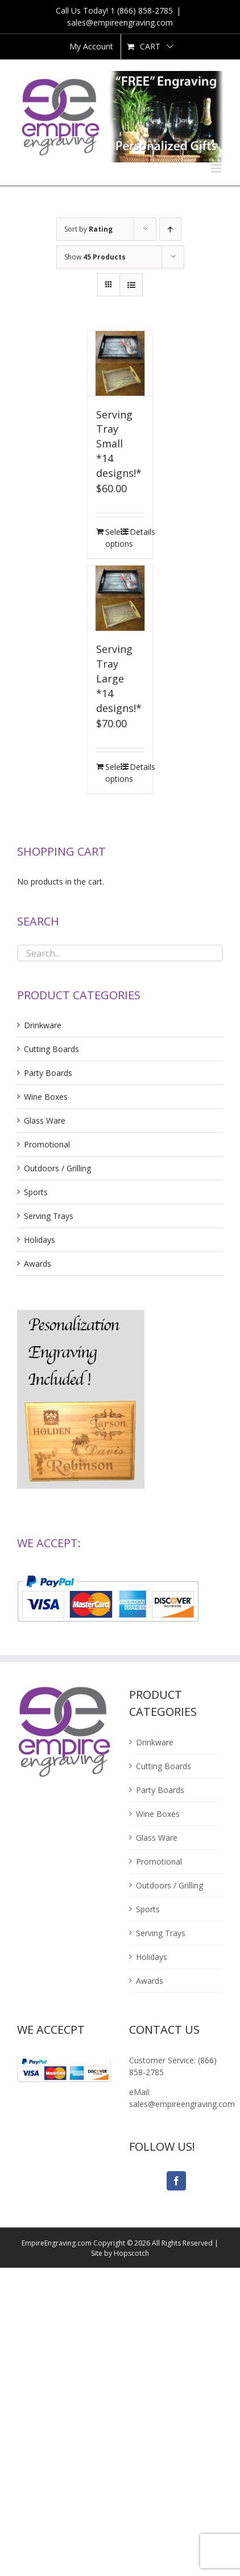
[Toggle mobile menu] (217, 168)
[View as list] (131, 285)
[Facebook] (176, 2180)
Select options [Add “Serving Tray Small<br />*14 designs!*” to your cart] (112, 537)
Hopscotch (131, 2253)
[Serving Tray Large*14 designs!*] (120, 598)
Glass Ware (44, 1120)
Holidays (39, 1239)
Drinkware (42, 1025)
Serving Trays (48, 1215)
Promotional (47, 1144)
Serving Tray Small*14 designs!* (119, 444)
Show (95, 257)
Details (137, 531)
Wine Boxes (46, 1096)
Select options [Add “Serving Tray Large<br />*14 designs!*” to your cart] (112, 772)
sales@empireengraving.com (120, 22)
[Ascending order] (170, 229)
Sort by (88, 229)
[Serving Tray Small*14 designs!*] (120, 363)
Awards (37, 1263)
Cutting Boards (51, 1049)
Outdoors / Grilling (57, 1168)
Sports (36, 1192)
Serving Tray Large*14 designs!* (119, 678)
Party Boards (48, 1072)
